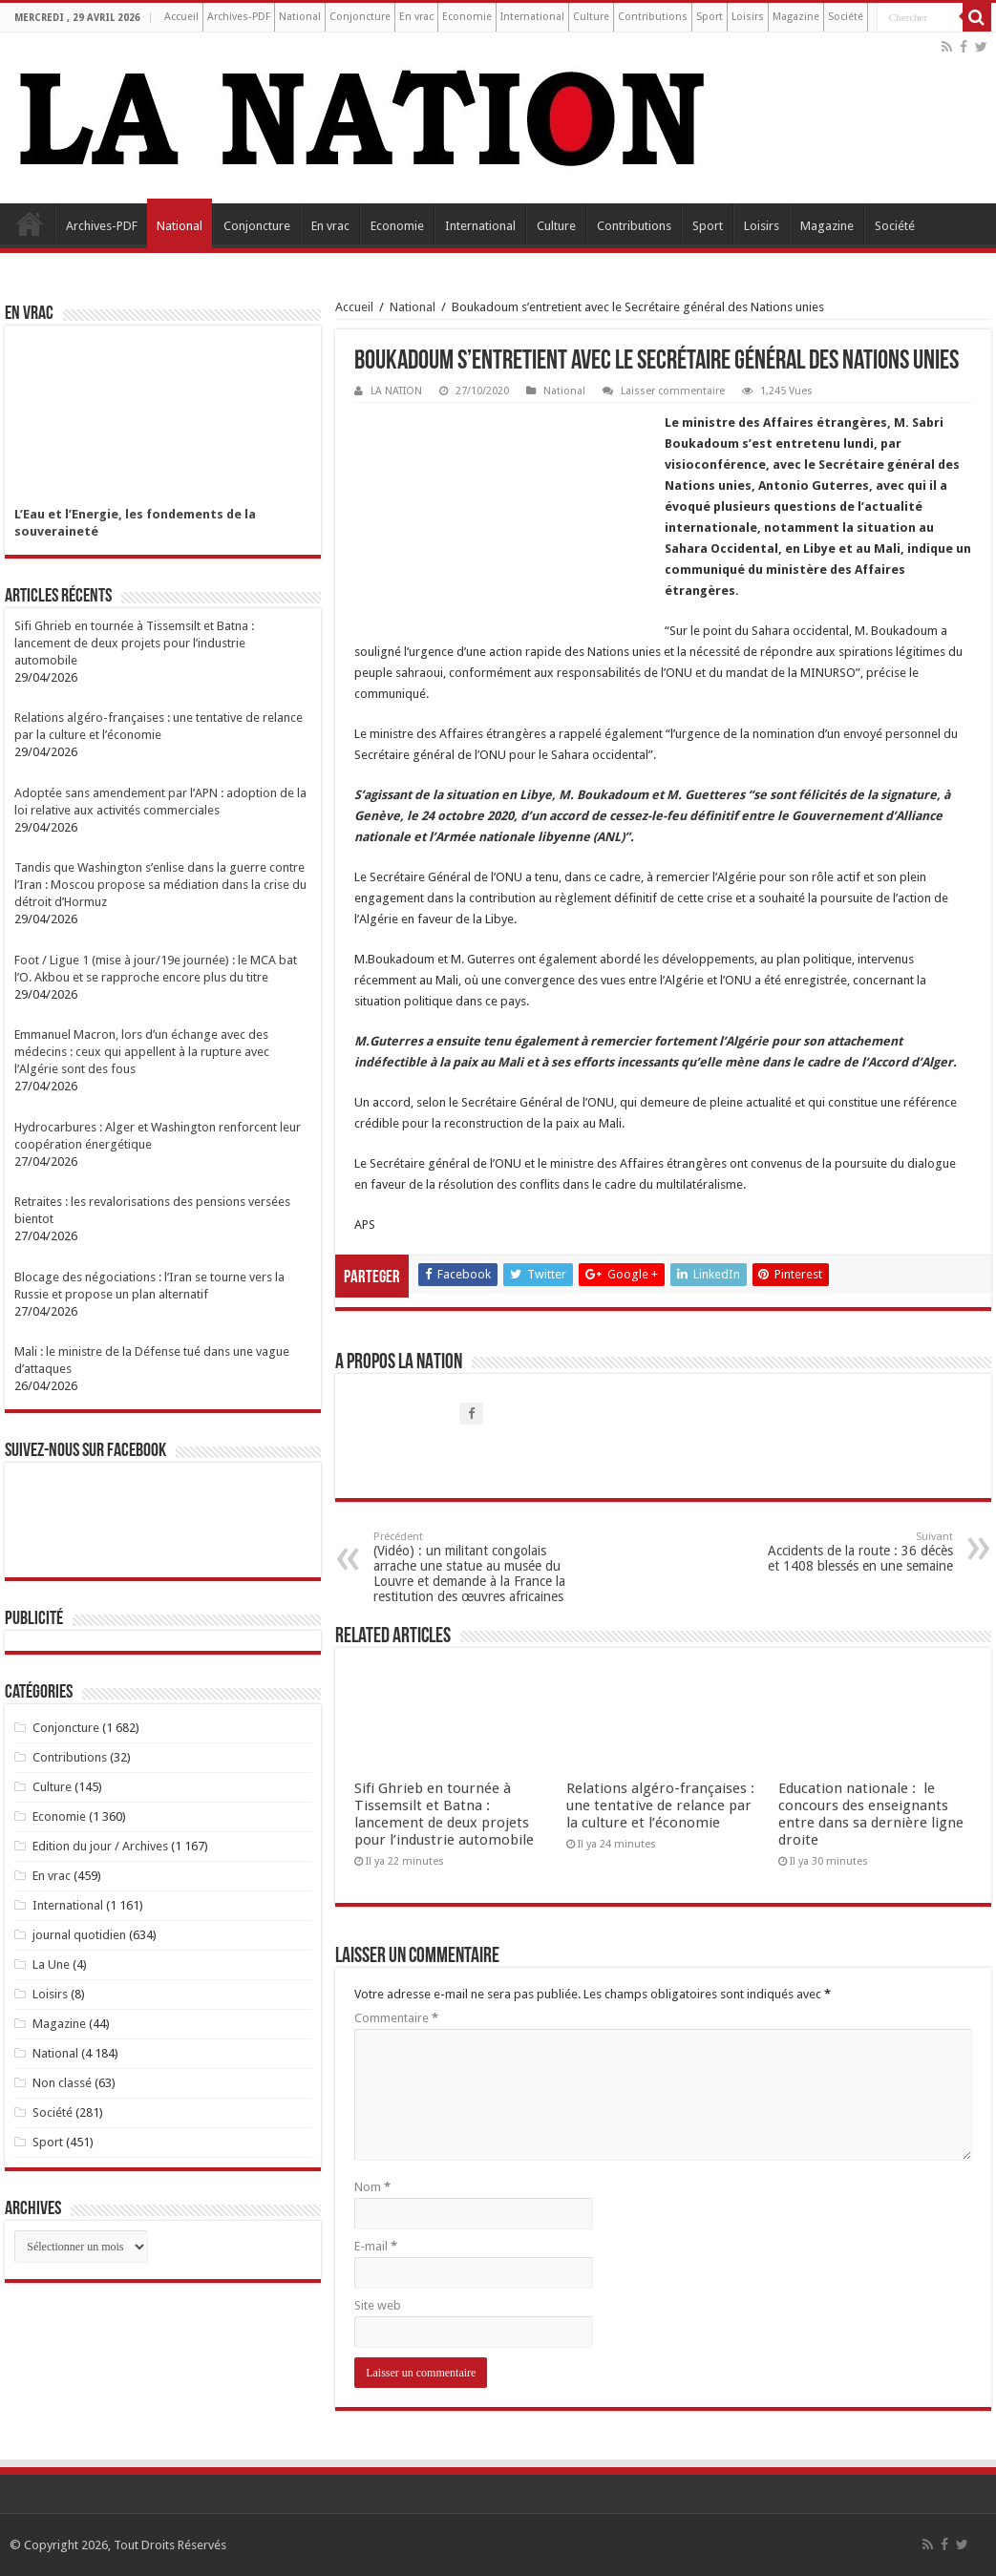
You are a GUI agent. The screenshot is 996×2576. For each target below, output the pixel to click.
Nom (372, 2187)
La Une (51, 1964)
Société (845, 17)
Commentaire (396, 2018)
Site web (377, 2305)
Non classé (62, 2083)
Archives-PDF (238, 17)
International (532, 17)
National (300, 17)
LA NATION (396, 391)
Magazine (796, 17)
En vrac (416, 17)
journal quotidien (79, 1935)
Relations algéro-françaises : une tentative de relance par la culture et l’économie (660, 1805)
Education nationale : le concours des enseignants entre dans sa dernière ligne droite (871, 1814)
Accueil (181, 17)
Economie (467, 17)
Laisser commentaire (673, 391)
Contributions (653, 17)
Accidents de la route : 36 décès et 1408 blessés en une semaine (855, 1552)
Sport (709, 17)
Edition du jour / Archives (100, 1846)
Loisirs (747, 17)
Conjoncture (360, 17)
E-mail (375, 2246)
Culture (591, 17)
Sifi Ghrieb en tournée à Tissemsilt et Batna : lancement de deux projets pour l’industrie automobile (444, 1814)
